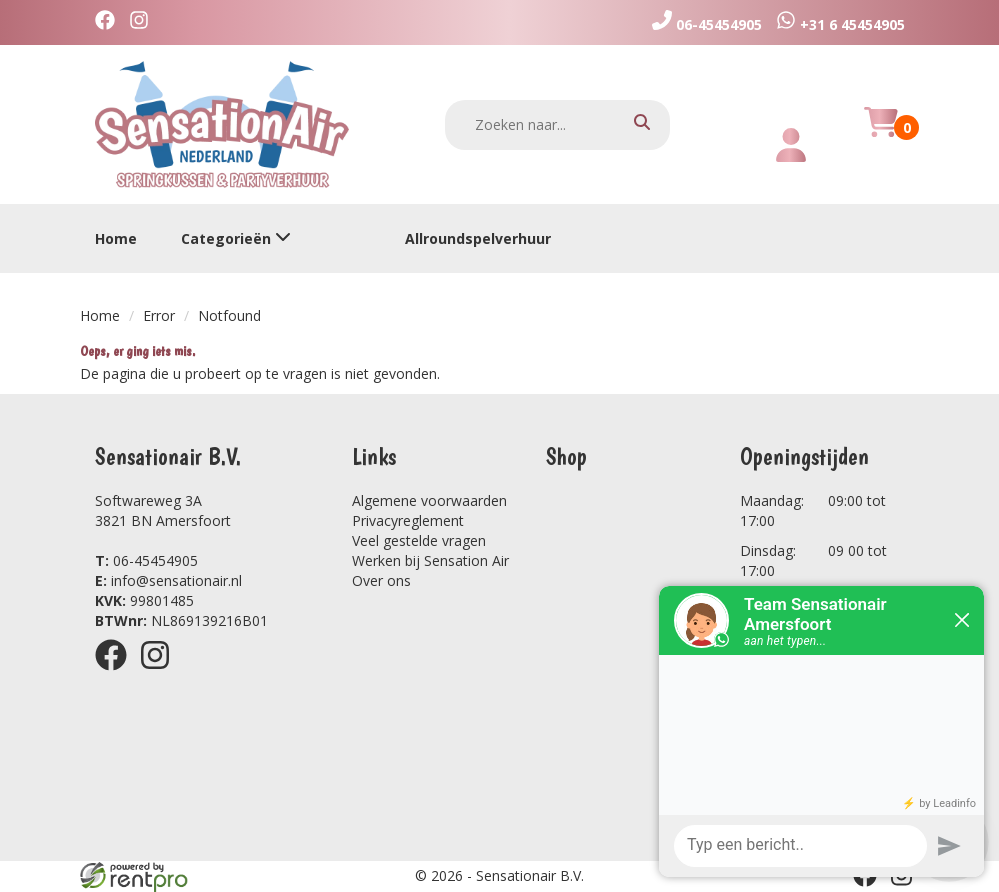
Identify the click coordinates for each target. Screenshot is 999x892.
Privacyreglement (408, 520)
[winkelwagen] (881, 133)
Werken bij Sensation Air (430, 560)
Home (116, 238)
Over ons (381, 580)
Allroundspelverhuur (478, 238)
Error (159, 315)
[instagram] (144, 22)
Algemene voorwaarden (429, 500)
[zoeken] (642, 124)
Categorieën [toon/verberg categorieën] (236, 238)
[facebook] (110, 22)
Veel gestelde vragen (419, 540)
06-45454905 (146, 560)
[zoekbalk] (557, 125)
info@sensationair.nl (168, 580)
